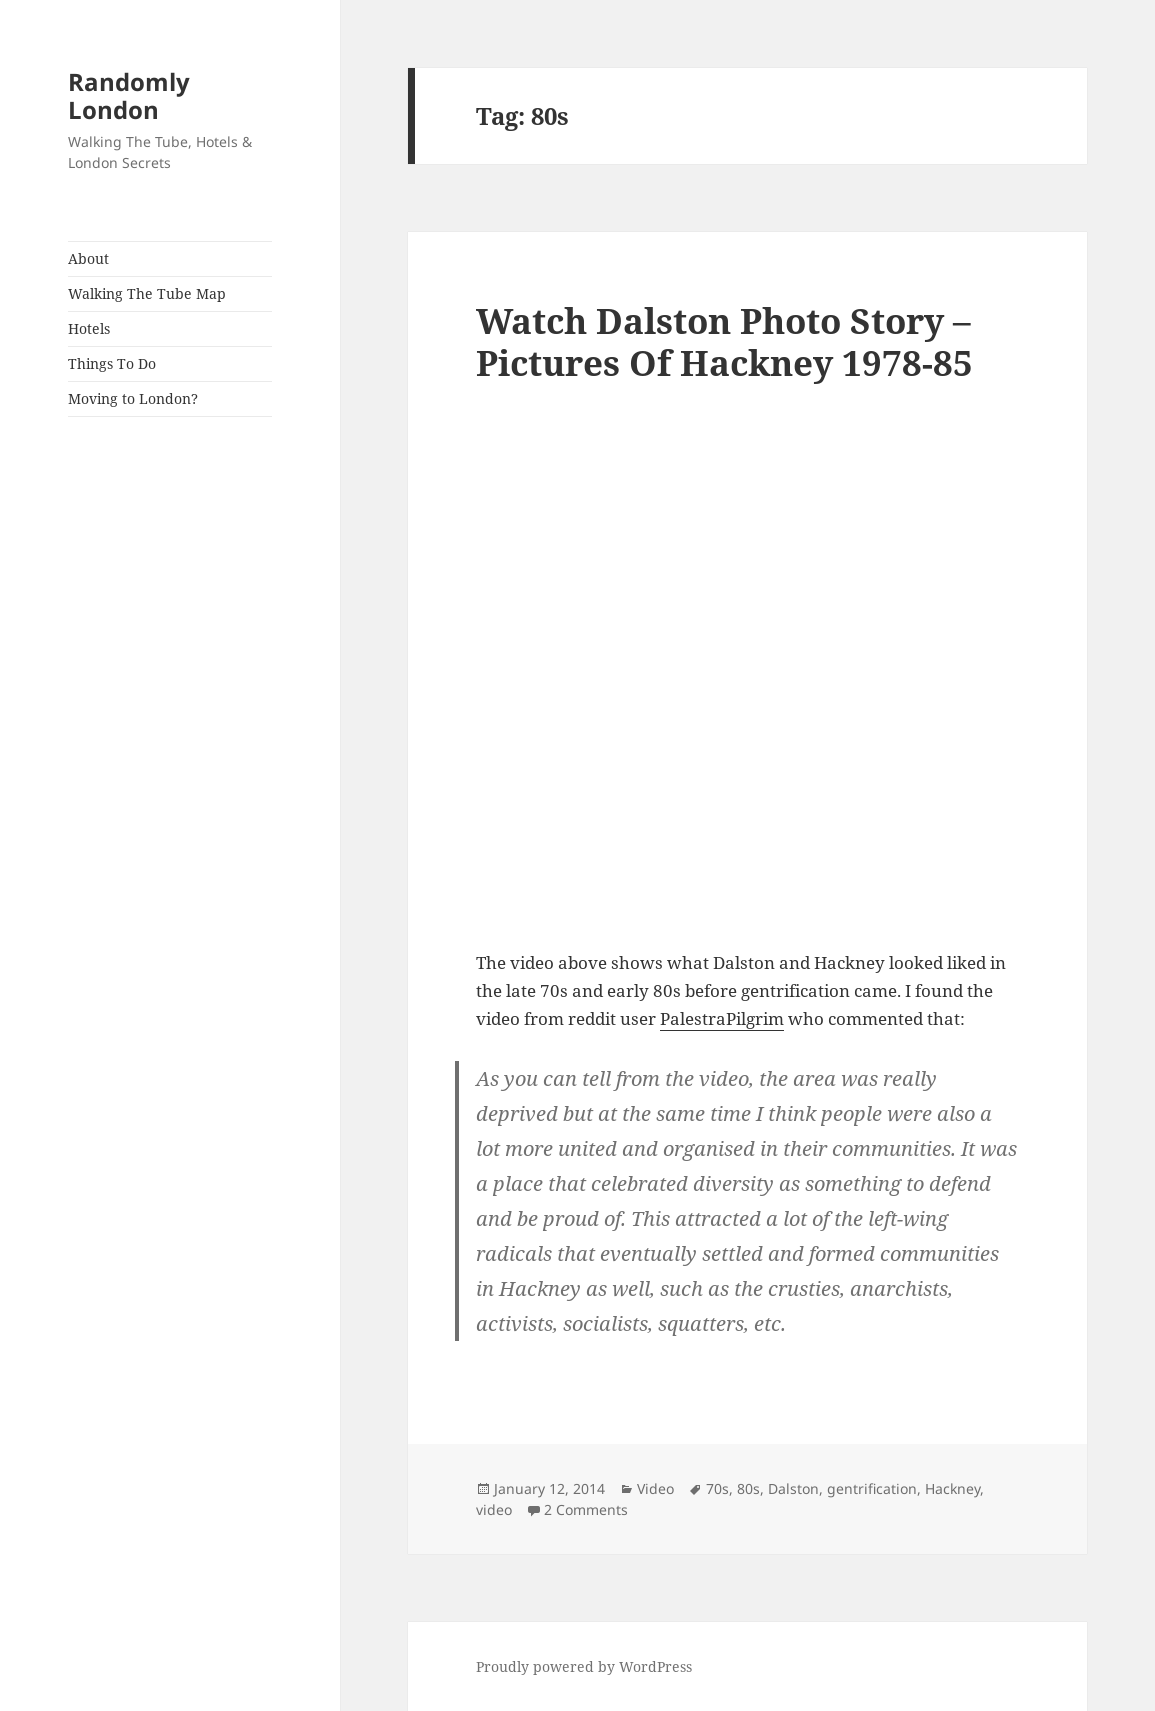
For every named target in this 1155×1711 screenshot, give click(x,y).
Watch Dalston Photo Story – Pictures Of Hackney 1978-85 (724, 341)
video (494, 1509)
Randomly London (129, 95)
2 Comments (586, 1509)
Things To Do (112, 363)
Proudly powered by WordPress (584, 1666)
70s (717, 1488)
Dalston (793, 1488)
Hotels (89, 328)
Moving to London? (133, 398)
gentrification (872, 1488)
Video (655, 1488)
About (88, 258)
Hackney (952, 1488)
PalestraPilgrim (722, 1018)
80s (748, 1488)
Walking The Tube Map (147, 293)
